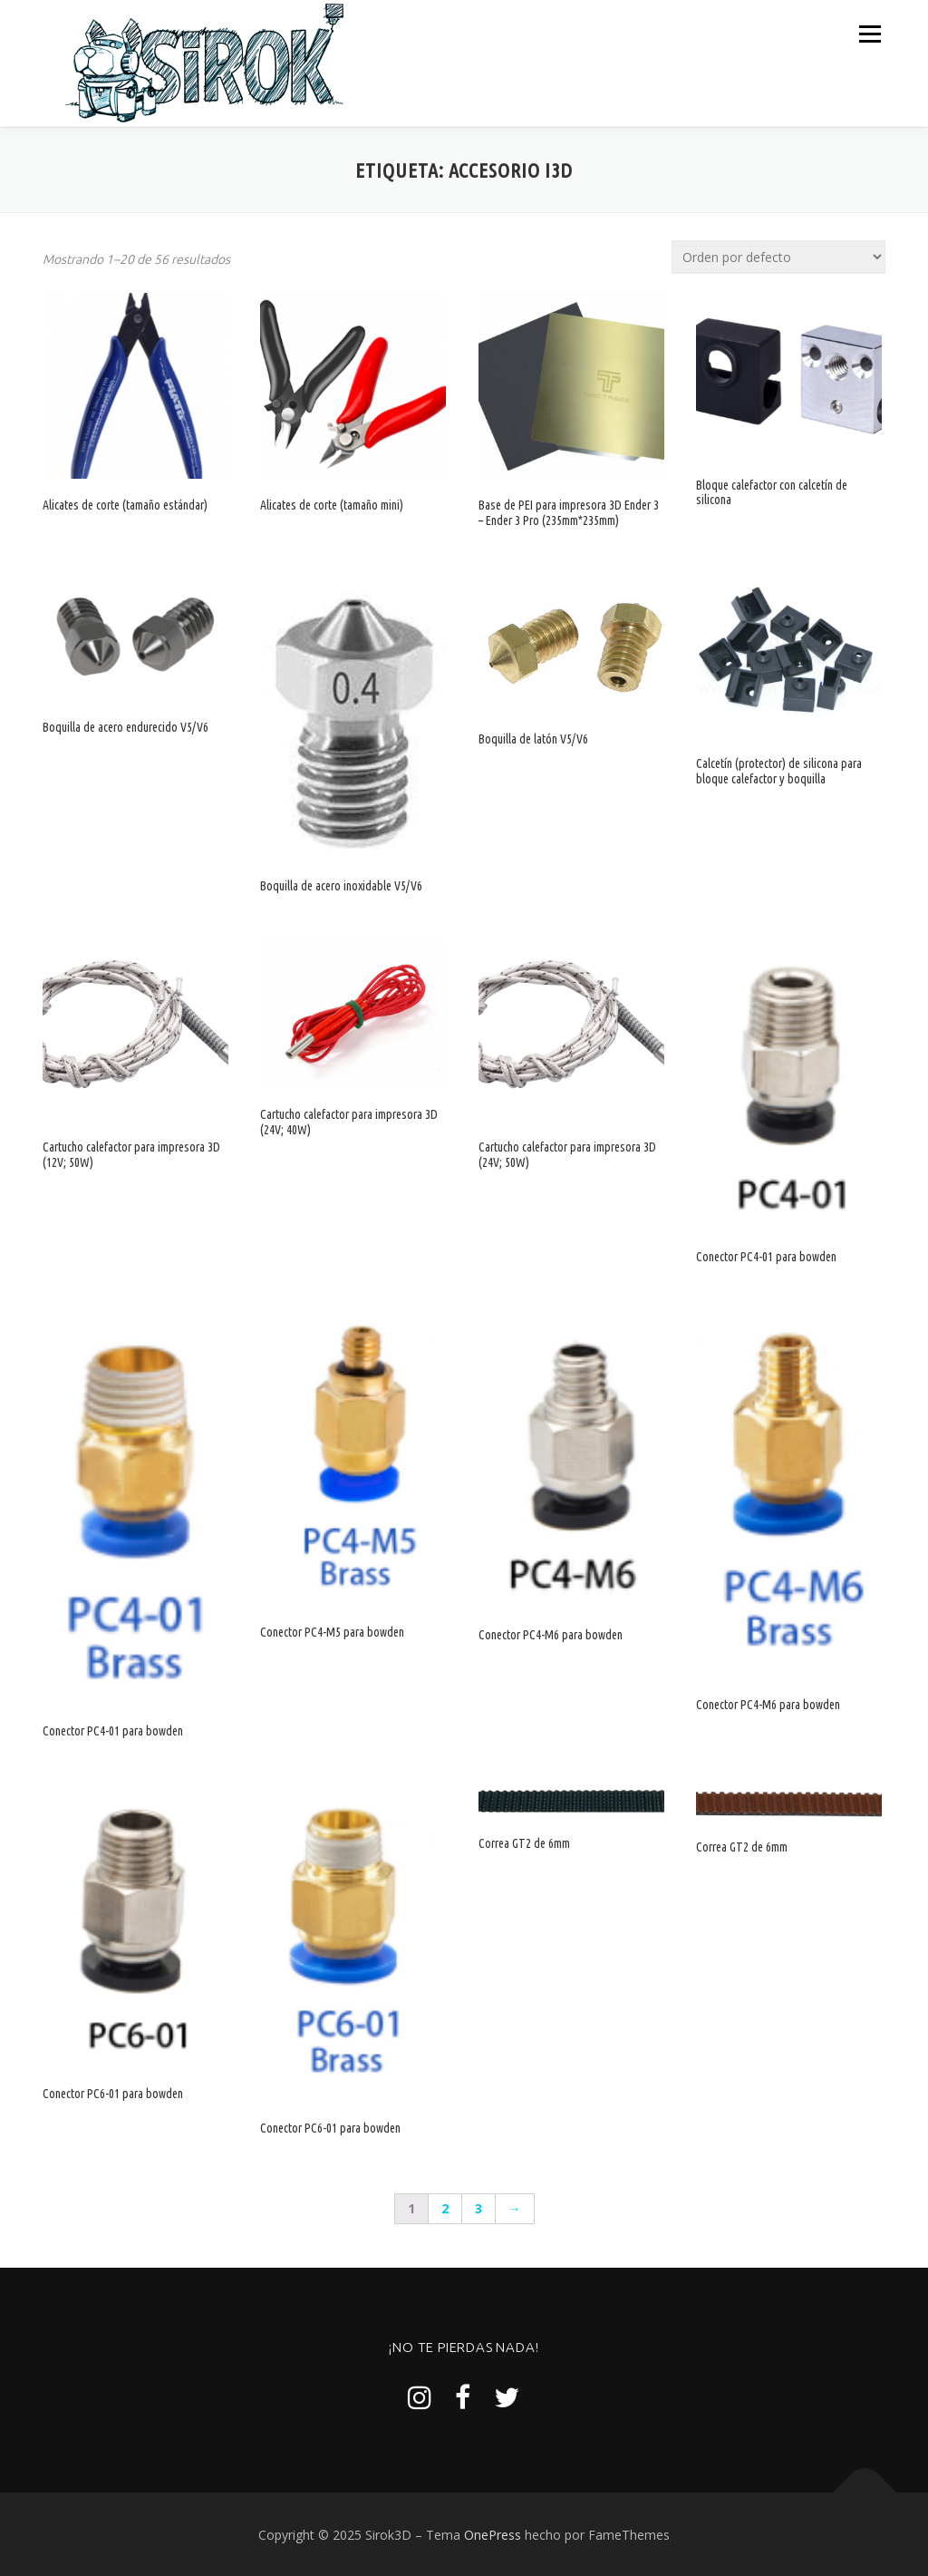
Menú (869, 34)
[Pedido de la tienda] (778, 256)
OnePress (492, 2533)
